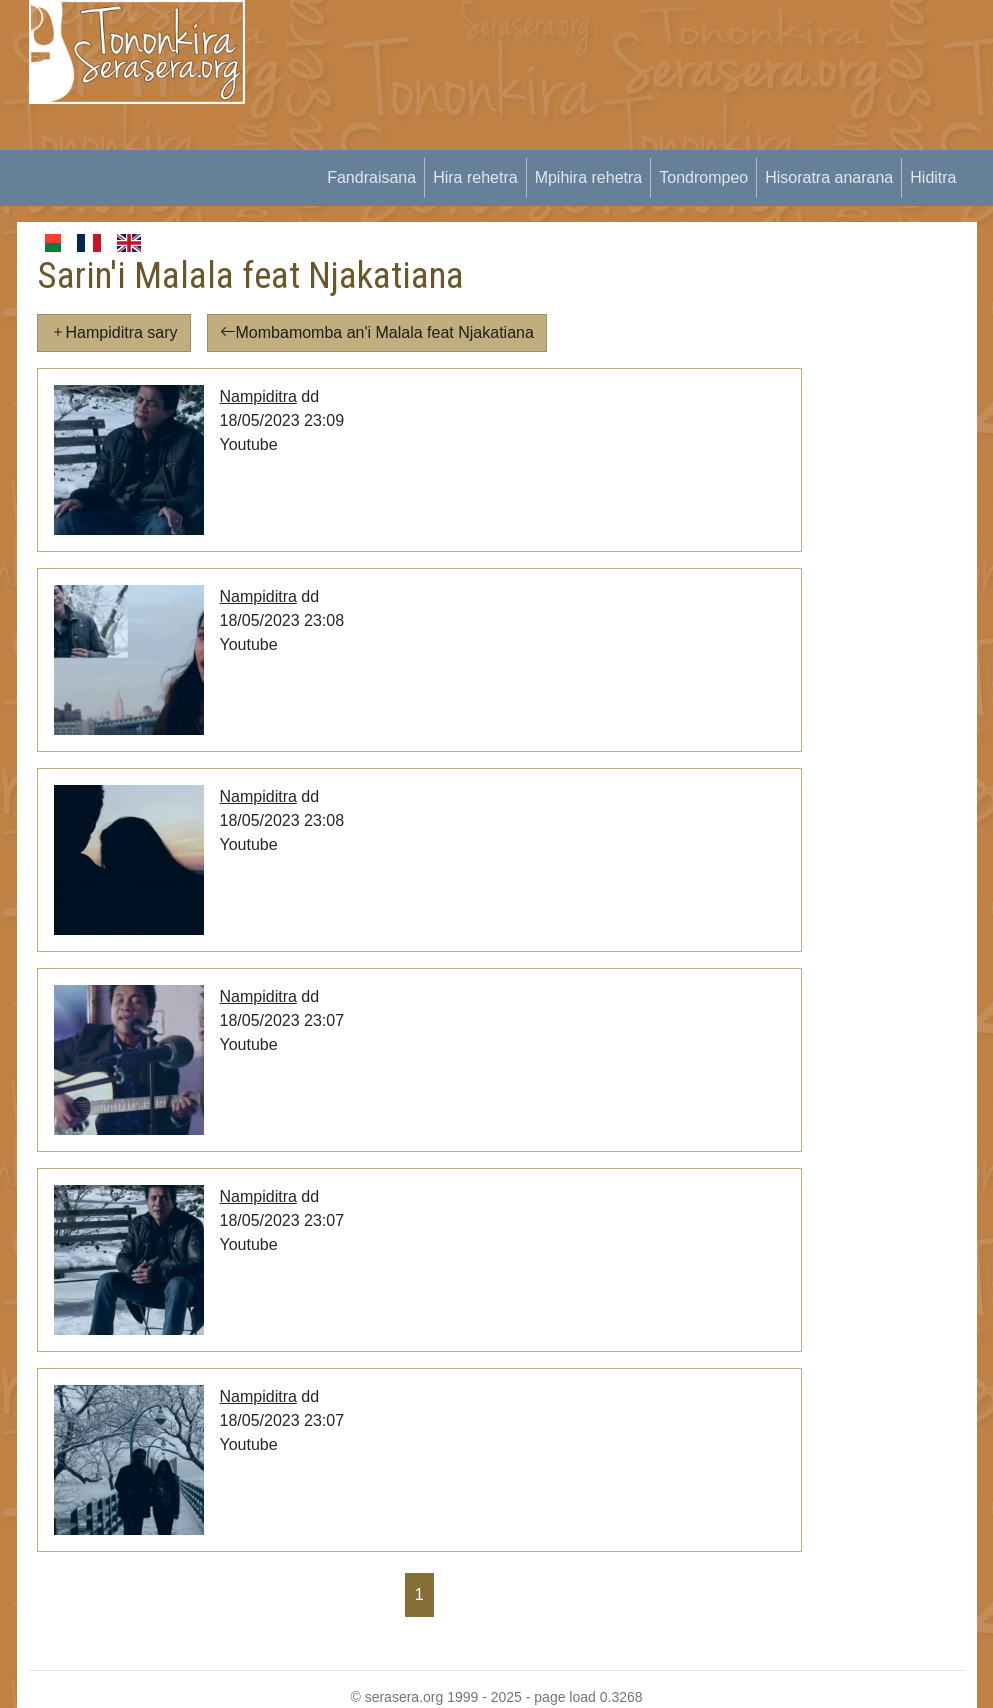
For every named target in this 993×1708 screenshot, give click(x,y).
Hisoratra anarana (829, 177)
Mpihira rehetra (589, 177)
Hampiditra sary (114, 332)
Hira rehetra (475, 177)
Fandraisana (371, 177)
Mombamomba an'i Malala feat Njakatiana (377, 332)
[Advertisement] (631, 140)
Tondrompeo (703, 177)
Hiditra (933, 177)
